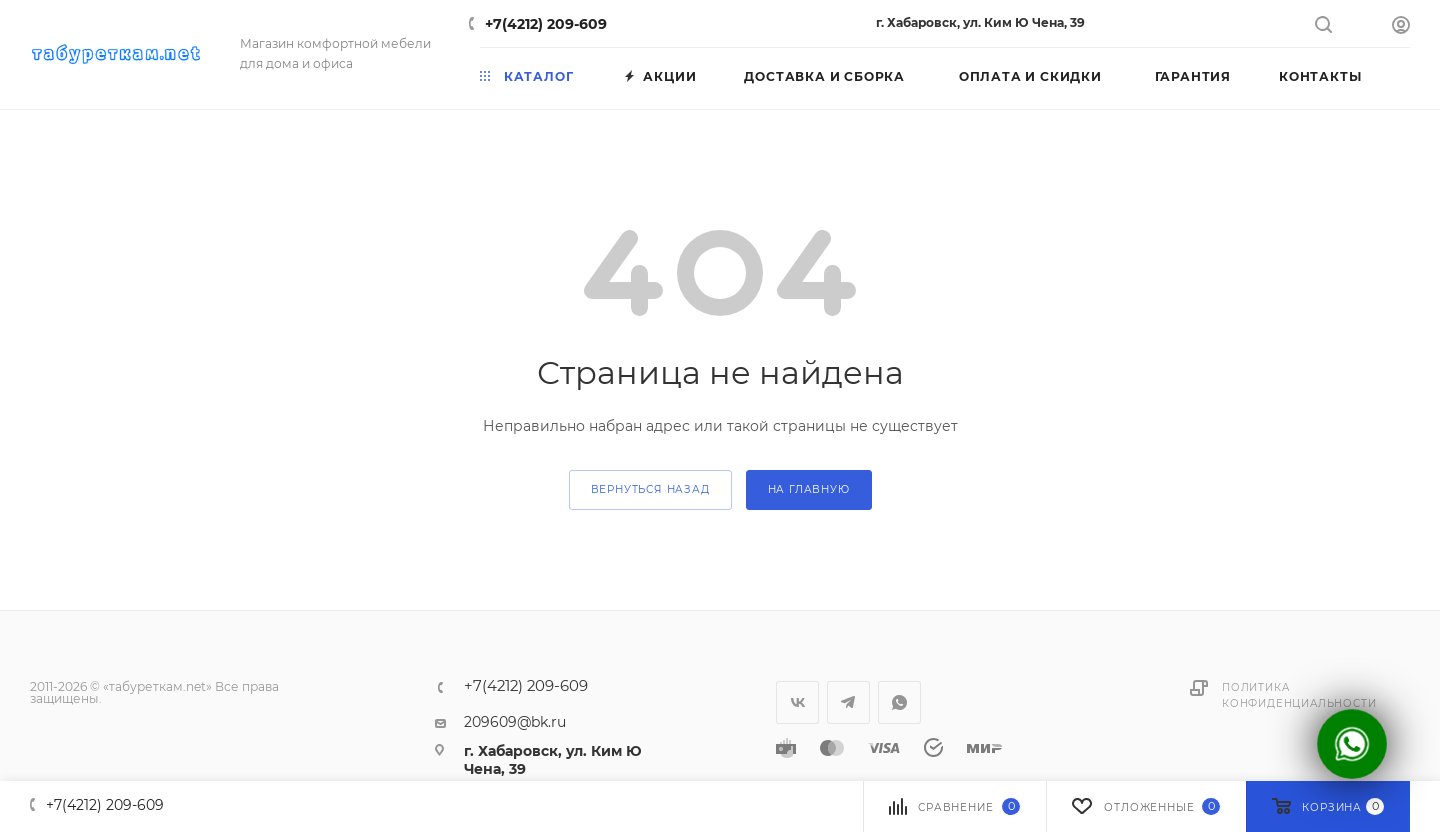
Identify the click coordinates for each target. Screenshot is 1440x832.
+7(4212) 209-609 (546, 24)
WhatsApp (899, 702)
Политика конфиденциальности (1299, 695)
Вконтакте (797, 702)
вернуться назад (650, 489)
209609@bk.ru (515, 722)
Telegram (848, 702)
